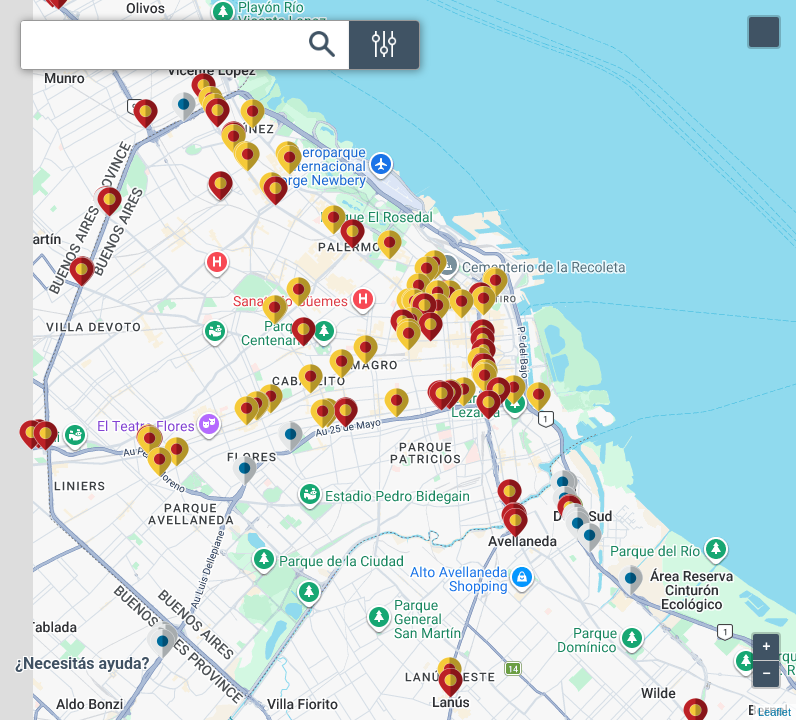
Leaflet (774, 712)
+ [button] (766, 646)
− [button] (766, 673)
